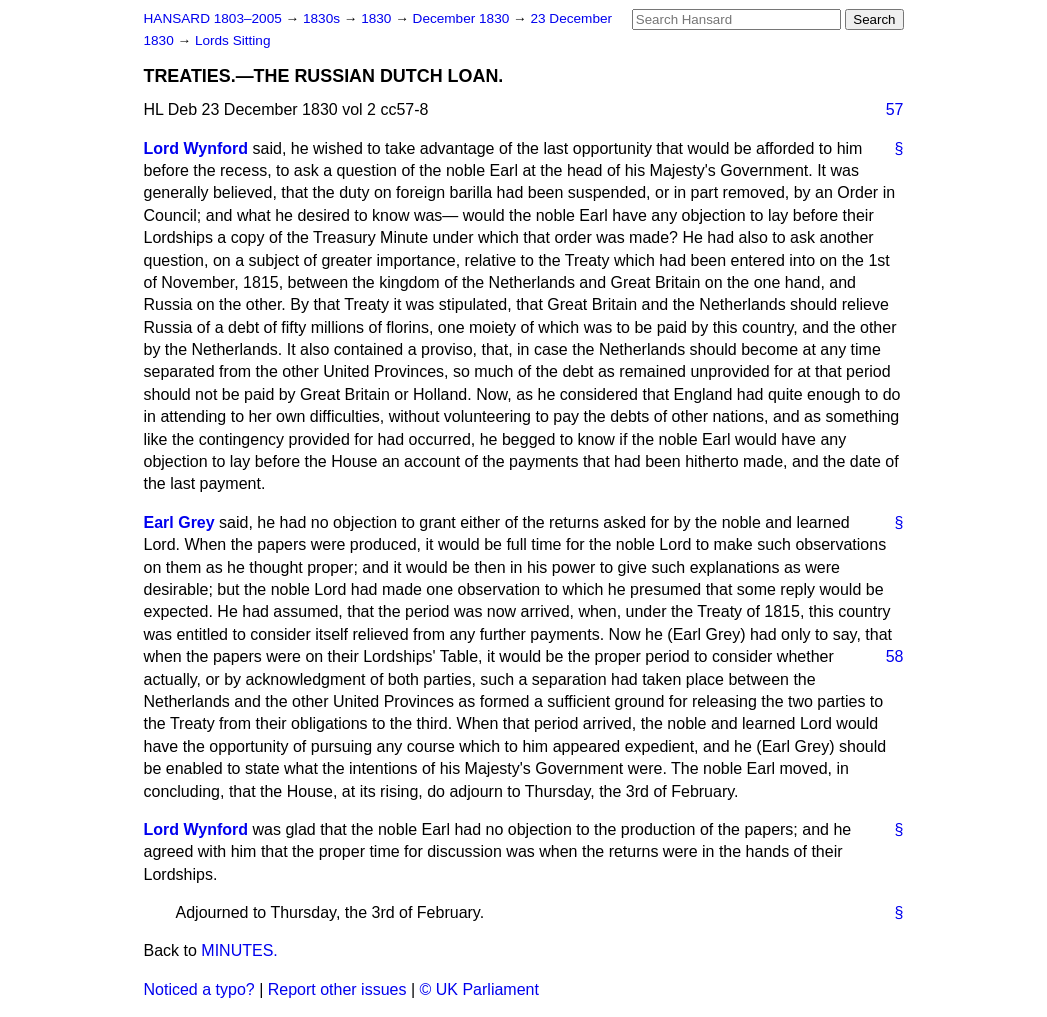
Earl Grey (179, 522)
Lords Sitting (233, 40)
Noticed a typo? (199, 989)
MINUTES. (239, 950)
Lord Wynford (196, 148)
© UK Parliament (479, 989)
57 (895, 109)
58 (895, 656)
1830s (323, 18)
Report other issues (337, 989)
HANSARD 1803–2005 (213, 18)
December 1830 (463, 18)
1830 (378, 18)
